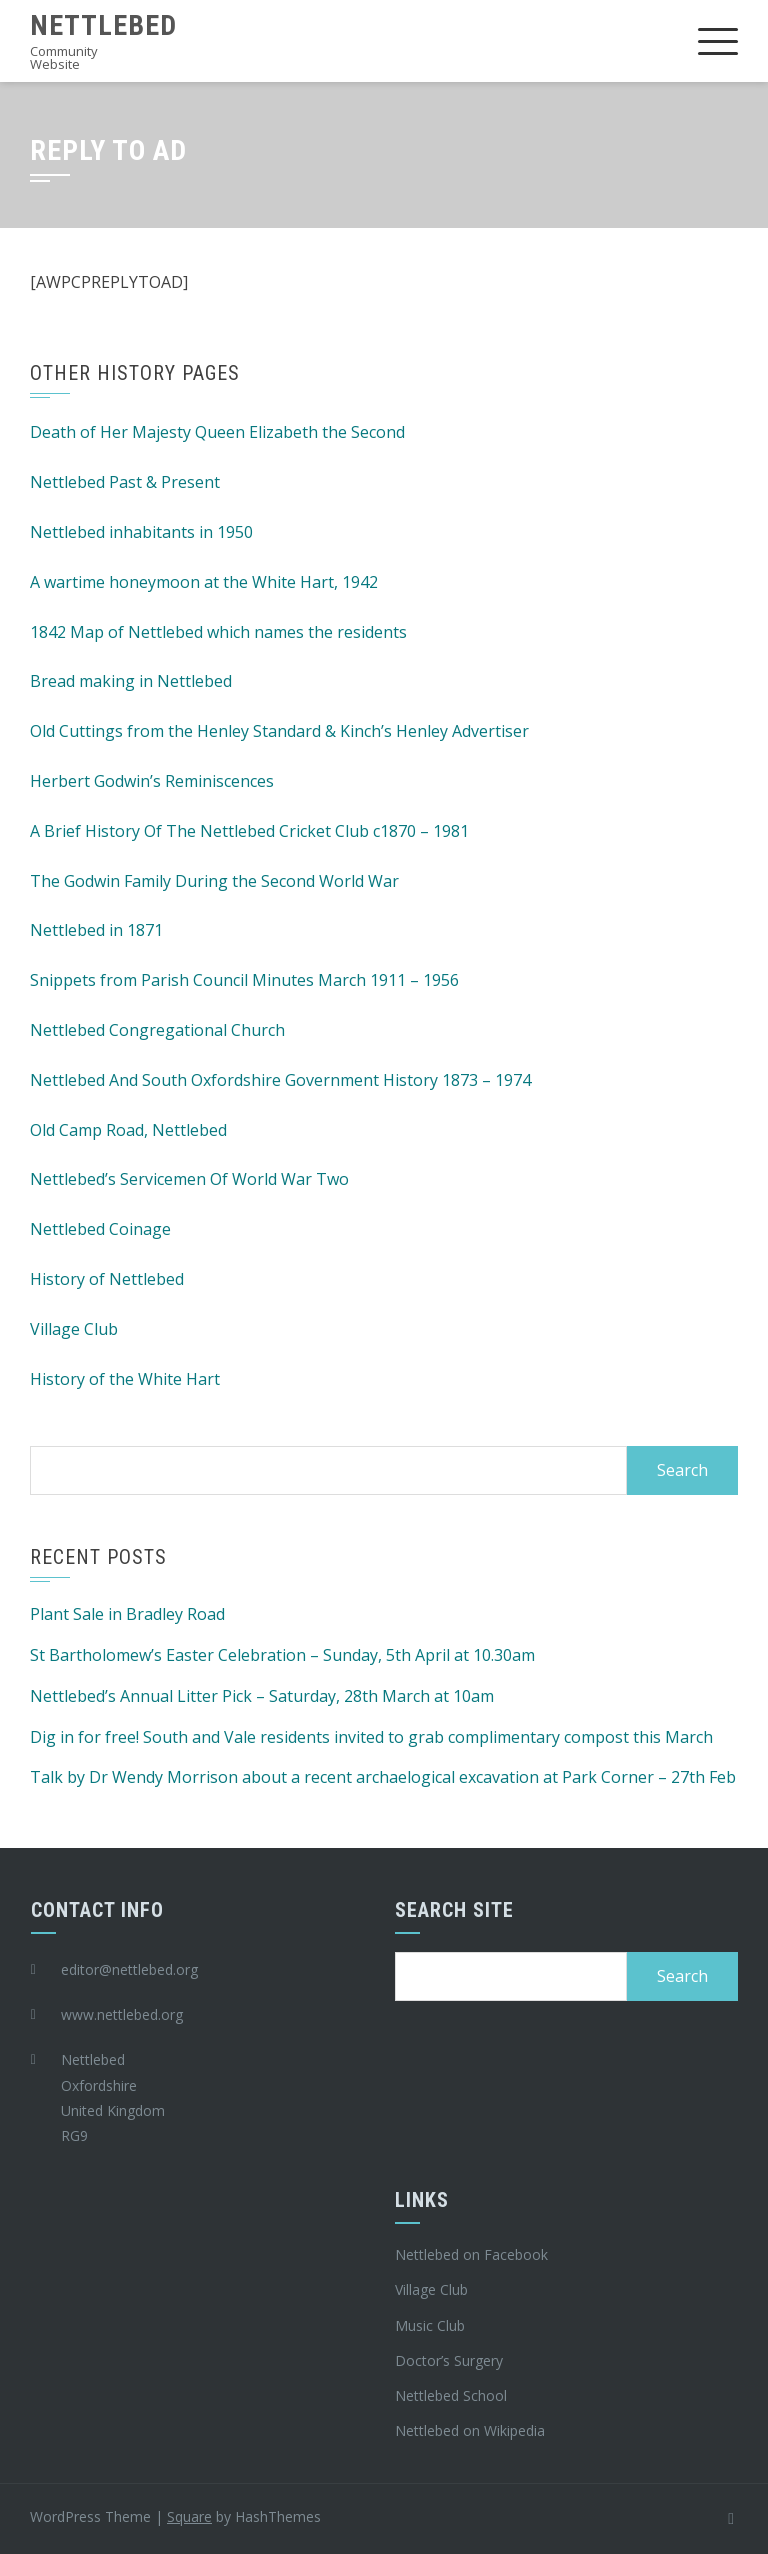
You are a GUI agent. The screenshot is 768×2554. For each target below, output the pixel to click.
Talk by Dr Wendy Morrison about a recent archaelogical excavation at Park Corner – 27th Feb (383, 1777)
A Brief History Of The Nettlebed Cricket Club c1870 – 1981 (249, 831)
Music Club (430, 2325)
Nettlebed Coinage (100, 1229)
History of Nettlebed (107, 1279)
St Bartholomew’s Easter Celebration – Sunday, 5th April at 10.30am (282, 1655)
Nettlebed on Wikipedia (470, 2430)
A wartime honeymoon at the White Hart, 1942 (204, 582)
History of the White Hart (125, 1379)
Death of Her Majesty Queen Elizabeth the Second (217, 432)
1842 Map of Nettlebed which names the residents (218, 632)
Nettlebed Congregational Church (157, 1030)
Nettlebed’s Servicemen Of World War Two (189, 1179)
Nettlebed (103, 25)
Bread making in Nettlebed (131, 681)
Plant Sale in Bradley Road (127, 1614)
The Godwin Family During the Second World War (214, 881)
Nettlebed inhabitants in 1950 (141, 532)
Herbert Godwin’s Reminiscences (152, 781)
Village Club (74, 1329)
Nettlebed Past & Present (125, 482)
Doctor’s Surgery (449, 2360)
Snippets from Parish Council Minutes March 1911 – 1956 (244, 980)
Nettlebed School (451, 2395)
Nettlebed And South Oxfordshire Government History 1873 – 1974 (280, 1080)
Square (189, 2516)
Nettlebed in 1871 (96, 930)
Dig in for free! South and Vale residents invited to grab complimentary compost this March (371, 1737)
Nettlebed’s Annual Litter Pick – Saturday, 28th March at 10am (262, 1696)
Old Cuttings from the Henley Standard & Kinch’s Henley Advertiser (279, 731)
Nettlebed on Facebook (471, 2254)
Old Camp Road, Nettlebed (128, 1130)
